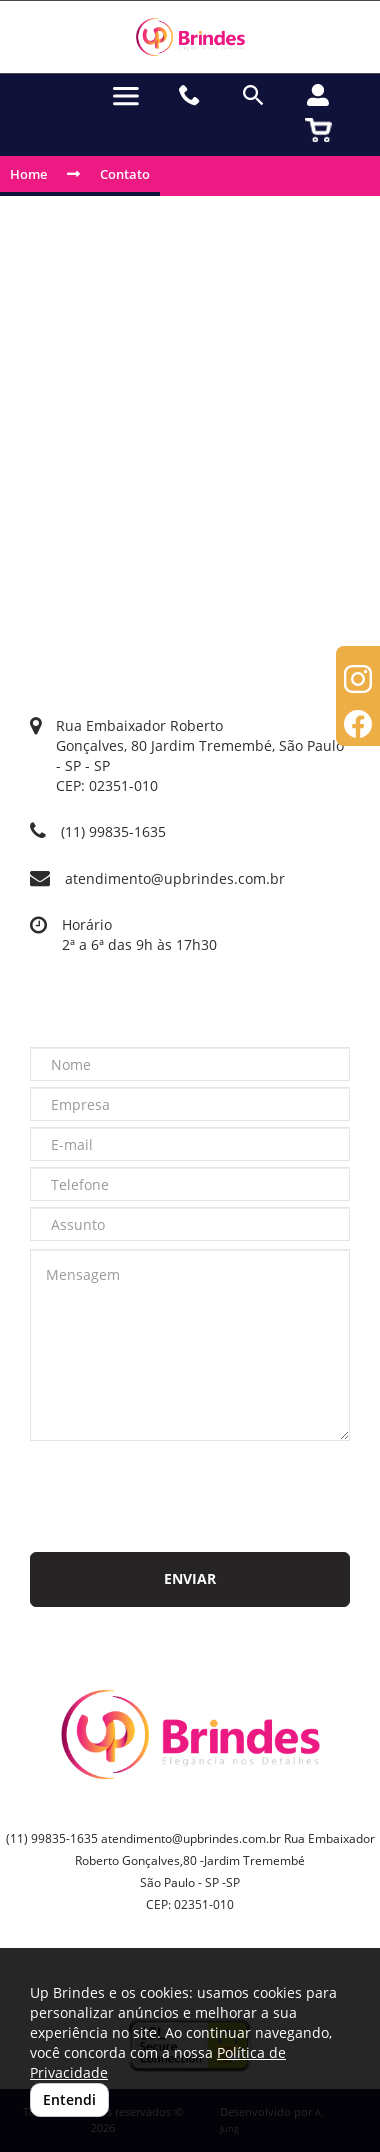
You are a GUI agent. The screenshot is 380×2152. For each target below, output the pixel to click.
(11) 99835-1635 (113, 831)
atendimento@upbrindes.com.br (175, 878)
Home (28, 174)
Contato (125, 174)
